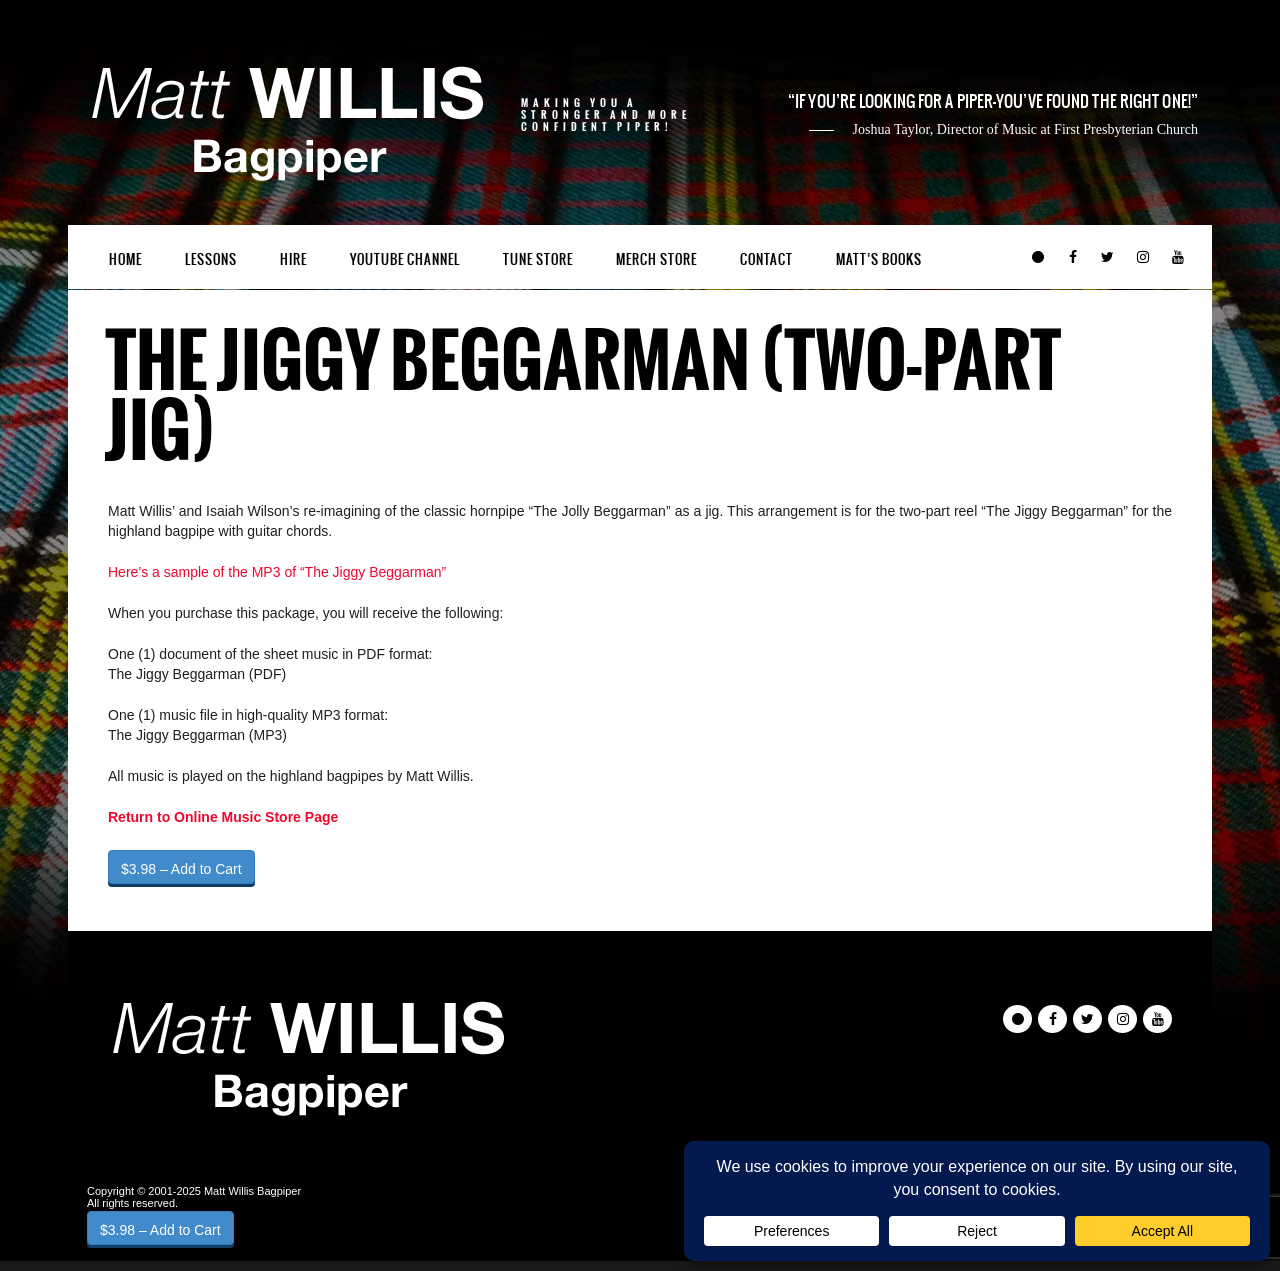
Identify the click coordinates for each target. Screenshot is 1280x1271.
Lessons (211, 259)
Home (125, 259)
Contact (766, 259)
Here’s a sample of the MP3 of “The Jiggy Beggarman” (277, 572)
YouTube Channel (405, 259)
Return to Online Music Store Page (223, 817)
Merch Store (656, 259)
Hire (293, 259)
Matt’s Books (879, 259)
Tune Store (538, 259)
